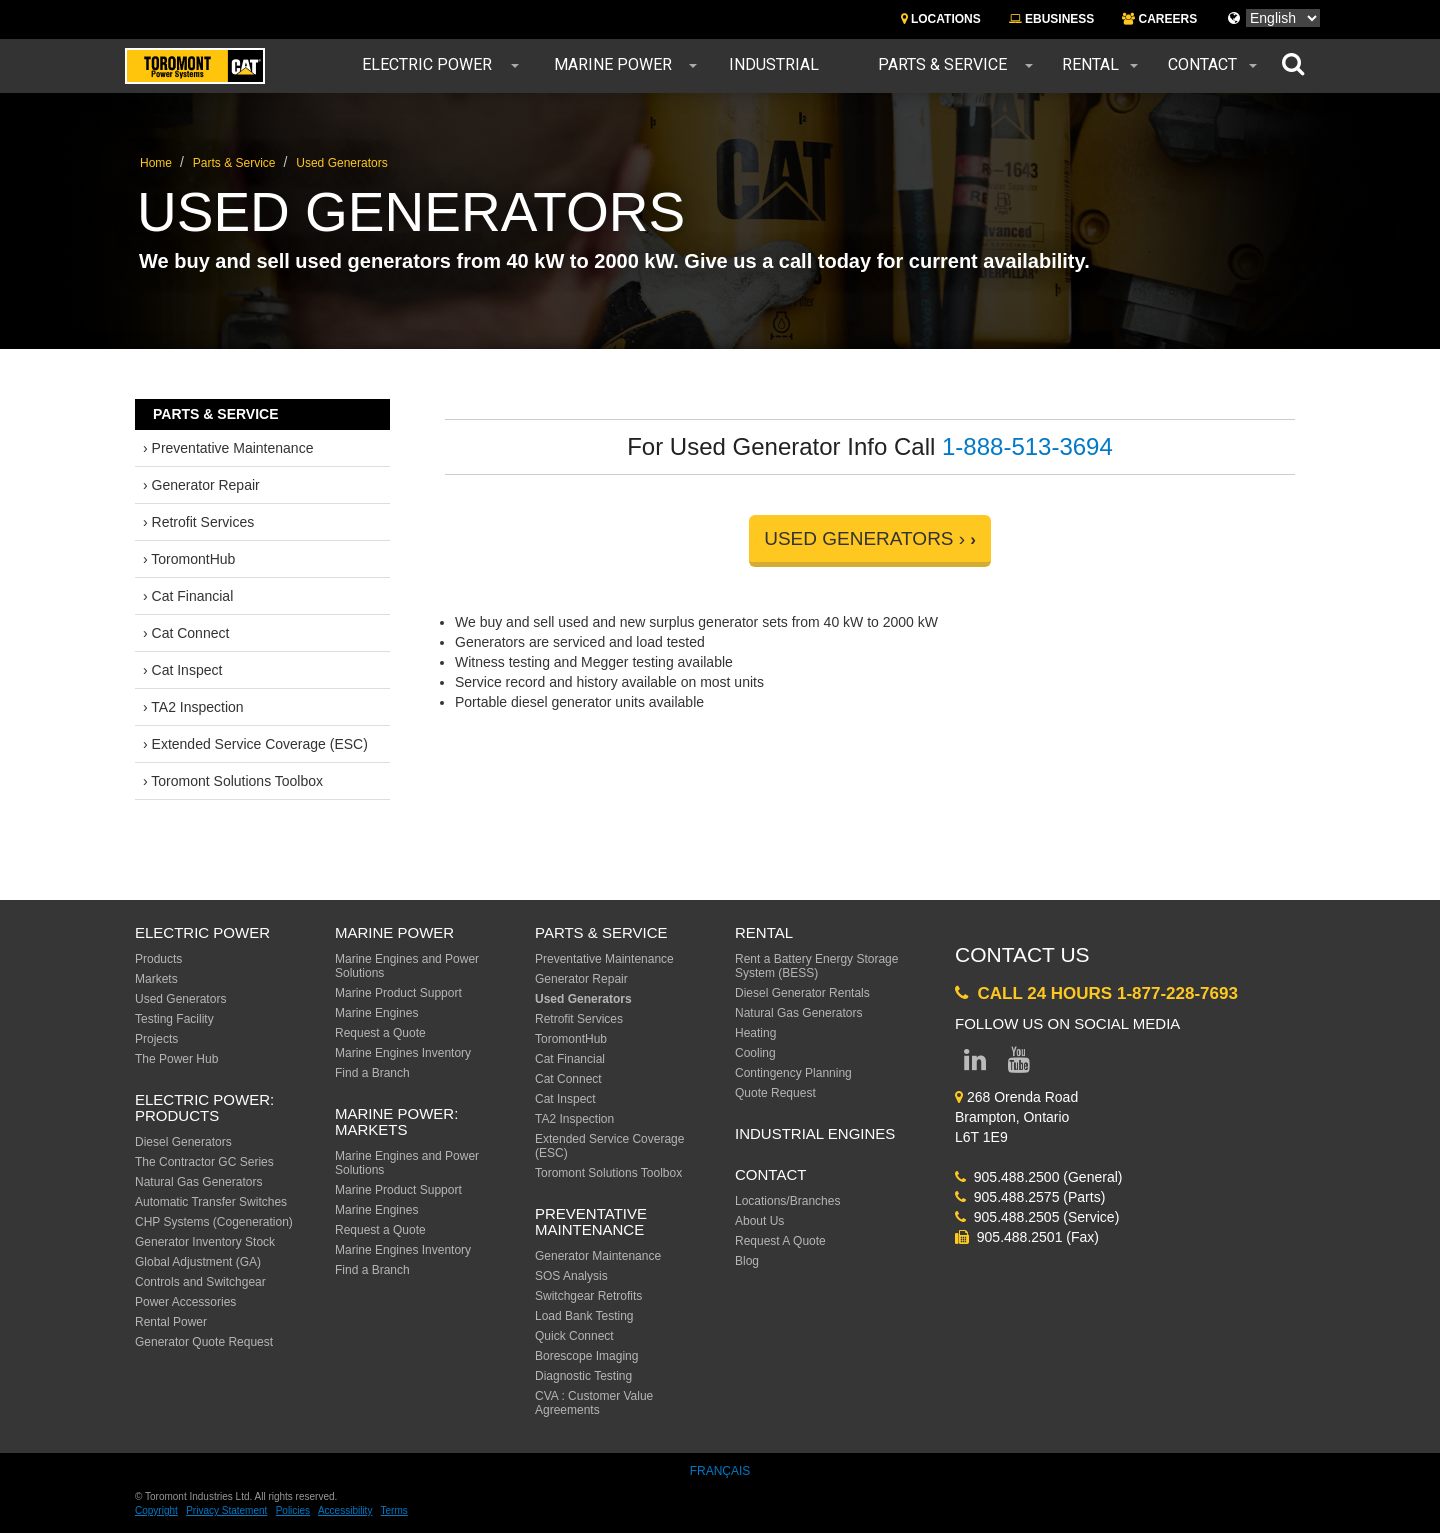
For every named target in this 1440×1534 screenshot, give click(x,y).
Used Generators (341, 163)
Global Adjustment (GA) (198, 1262)
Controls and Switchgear (200, 1282)
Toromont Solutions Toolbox (608, 1173)
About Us (759, 1221)
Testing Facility (174, 1019)
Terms (394, 1510)
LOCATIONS (941, 19)
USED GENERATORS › (864, 538)
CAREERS (1159, 19)
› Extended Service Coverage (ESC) (255, 744)
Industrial (774, 65)
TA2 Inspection (574, 1119)
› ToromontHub (189, 559)
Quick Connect (574, 1336)
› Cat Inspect (182, 670)
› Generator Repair (201, 485)
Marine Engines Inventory (403, 1053)
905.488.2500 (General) (1038, 1177)
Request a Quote (380, 1033)
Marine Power (613, 65)
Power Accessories (185, 1302)
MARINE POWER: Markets (396, 1122)
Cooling (755, 1053)
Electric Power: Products (204, 1108)
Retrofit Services (579, 1019)
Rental (1090, 65)
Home (156, 163)
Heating (755, 1033)
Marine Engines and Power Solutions (407, 966)
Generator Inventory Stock (205, 1242)
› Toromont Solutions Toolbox (233, 781)
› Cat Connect (186, 633)
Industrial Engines (815, 1133)
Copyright (156, 1510)
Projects (156, 1039)
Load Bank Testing (584, 1316)
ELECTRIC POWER (202, 932)
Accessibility (345, 1510)
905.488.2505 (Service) (1037, 1217)
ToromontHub (571, 1039)
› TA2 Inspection (193, 707)
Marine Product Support (398, 993)
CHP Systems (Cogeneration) (214, 1222)
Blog (747, 1261)
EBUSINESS (1052, 19)
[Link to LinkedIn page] (975, 1064)
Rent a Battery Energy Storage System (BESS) (816, 966)
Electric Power (427, 65)
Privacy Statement (226, 1510)
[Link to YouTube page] (1019, 1064)
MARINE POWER (394, 932)
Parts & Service (942, 65)
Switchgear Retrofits (588, 1296)
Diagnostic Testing (583, 1376)
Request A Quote (780, 1241)
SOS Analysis (571, 1276)
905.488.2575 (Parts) (1030, 1197)
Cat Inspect (565, 1099)
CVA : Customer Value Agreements (594, 1403)
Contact (1202, 65)
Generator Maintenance (598, 1256)
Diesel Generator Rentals (802, 993)
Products (158, 959)
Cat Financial (570, 1059)
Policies (293, 1510)
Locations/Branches (787, 1201)
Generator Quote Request (204, 1342)
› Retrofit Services (198, 522)
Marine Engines (376, 1013)
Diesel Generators (183, 1142)
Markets (156, 979)
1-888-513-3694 (1027, 446)
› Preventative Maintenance (228, 448)
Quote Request (775, 1093)
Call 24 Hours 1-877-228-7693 (1096, 993)
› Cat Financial (188, 596)
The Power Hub (176, 1059)
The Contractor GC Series (204, 1162)
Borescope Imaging (586, 1356)
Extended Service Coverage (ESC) (609, 1146)
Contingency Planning (793, 1073)
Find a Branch (372, 1073)
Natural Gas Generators (198, 1182)
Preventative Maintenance (604, 959)
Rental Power (171, 1322)
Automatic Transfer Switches (211, 1202)
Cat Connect (568, 1079)
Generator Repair (581, 979)
